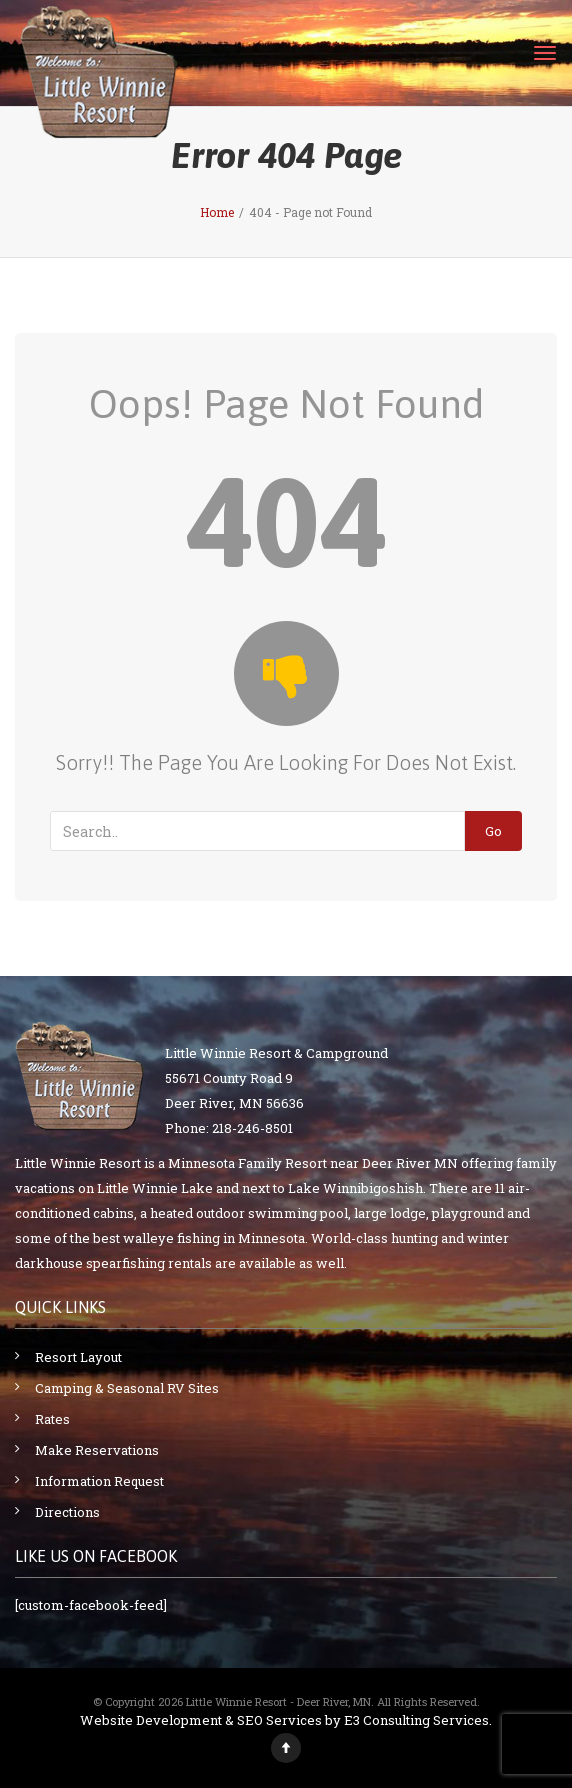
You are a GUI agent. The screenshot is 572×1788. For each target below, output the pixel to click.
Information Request (99, 1481)
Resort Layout (78, 1357)
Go (493, 831)
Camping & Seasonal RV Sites (127, 1388)
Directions (67, 1512)
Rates (52, 1419)
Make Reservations (97, 1450)
